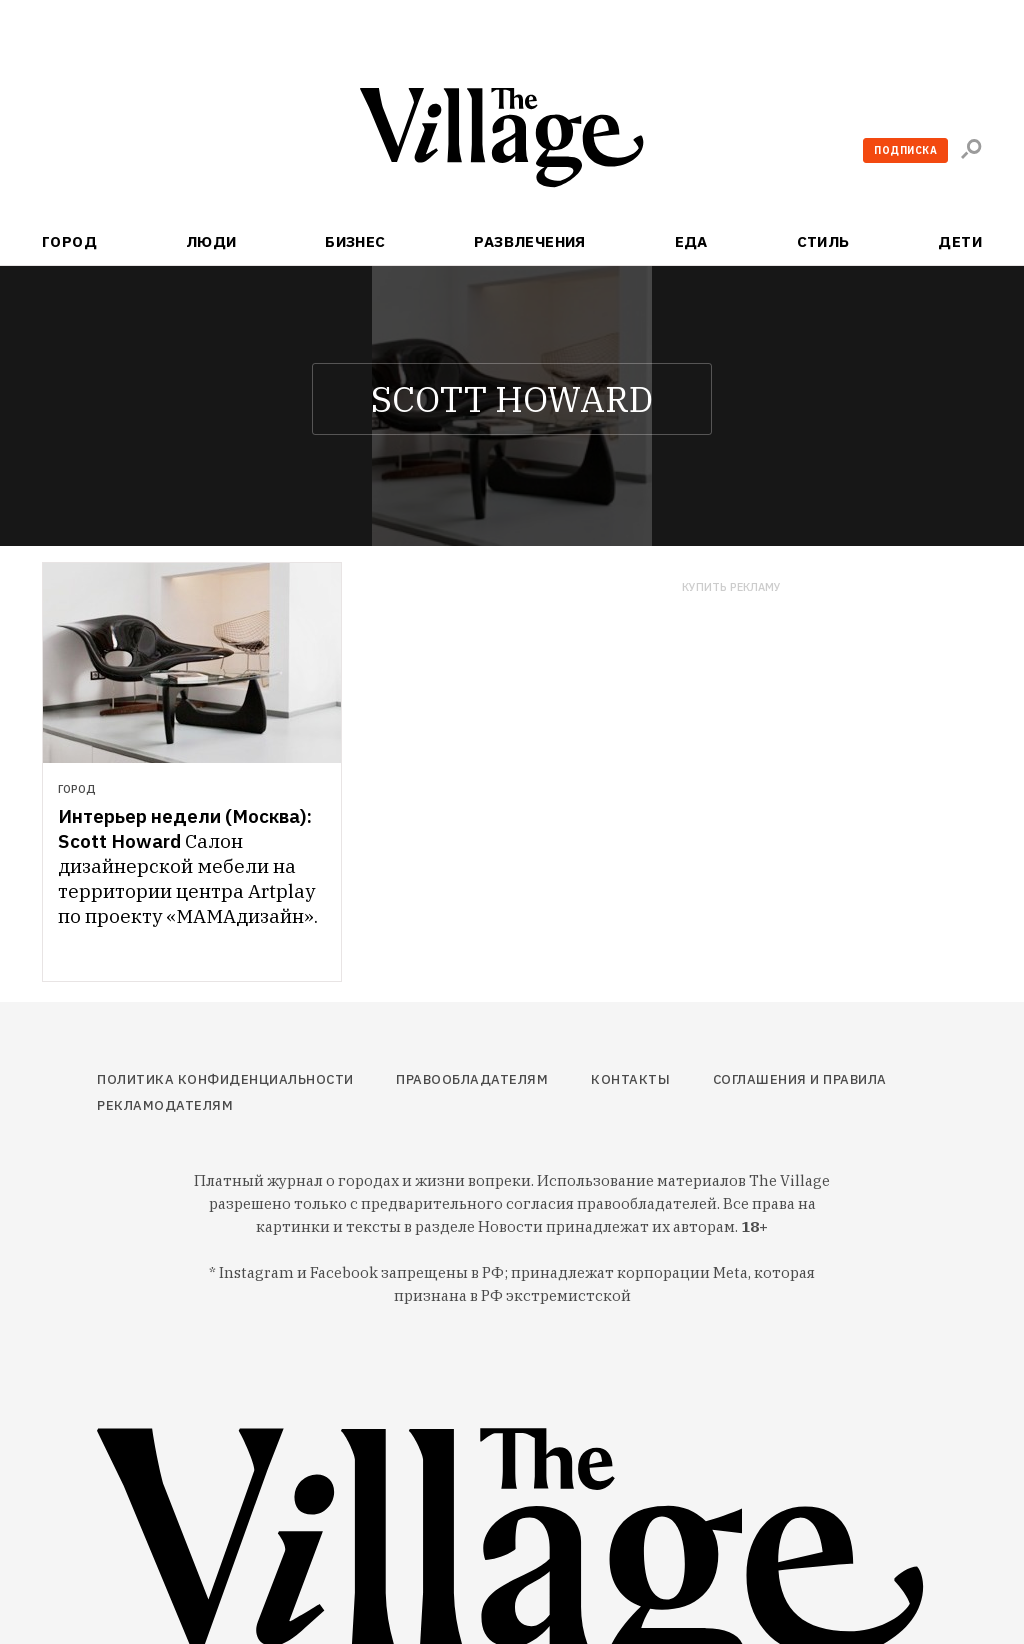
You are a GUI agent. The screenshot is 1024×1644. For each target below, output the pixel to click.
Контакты (630, 1079)
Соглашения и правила (800, 1079)
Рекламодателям (165, 1105)
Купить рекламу (731, 587)
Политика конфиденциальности (225, 1079)
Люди (211, 241)
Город (69, 241)
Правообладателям (472, 1079)
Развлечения (530, 241)
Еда (691, 241)
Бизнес (355, 241)
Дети (960, 241)
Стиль (823, 241)
